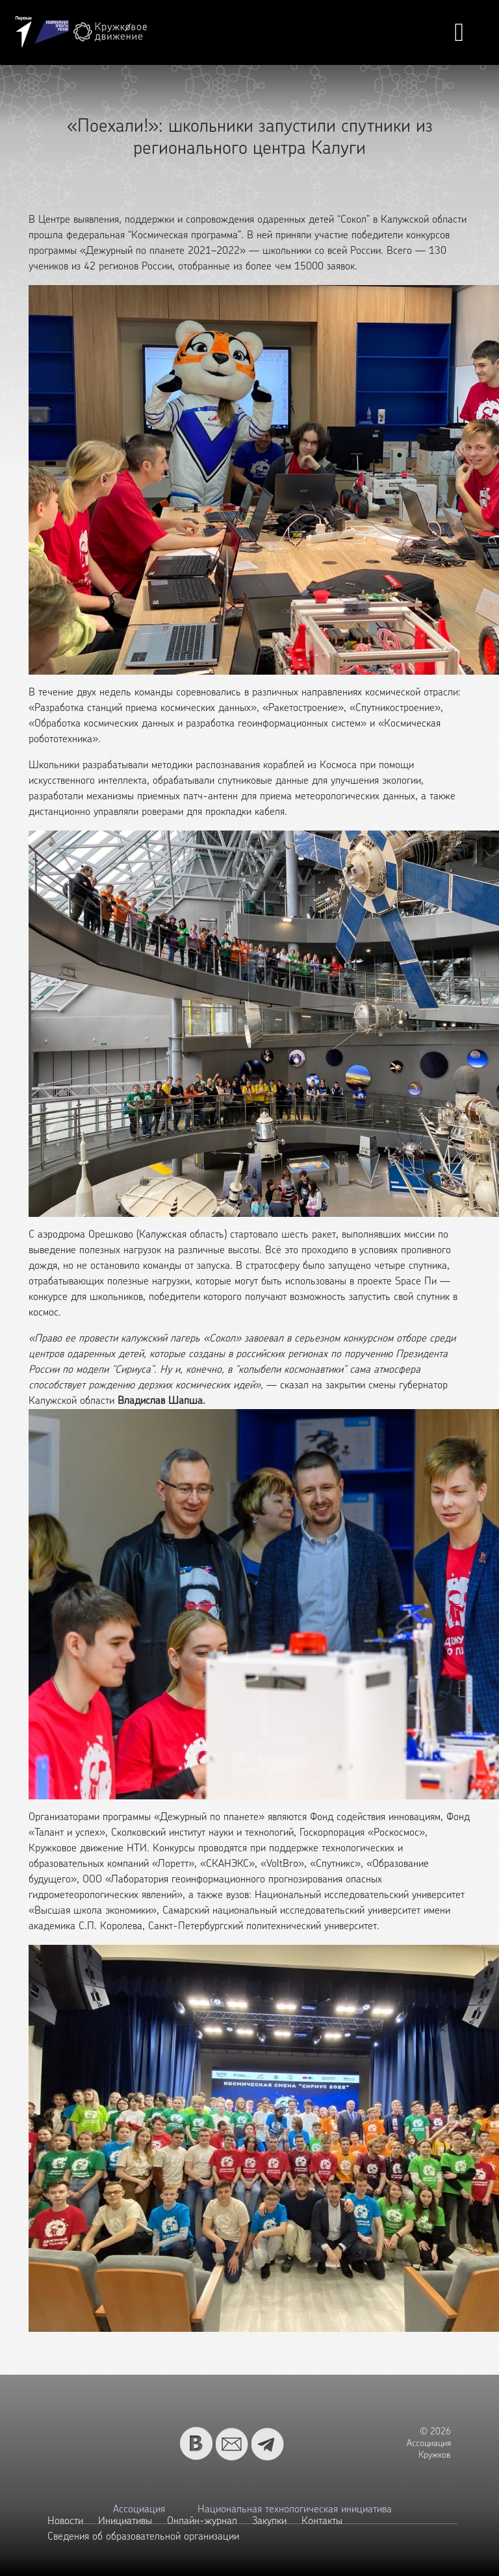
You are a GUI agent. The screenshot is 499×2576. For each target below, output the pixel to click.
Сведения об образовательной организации (143, 2537)
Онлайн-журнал (202, 2521)
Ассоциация (139, 2510)
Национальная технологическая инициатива (295, 2510)
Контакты (321, 2521)
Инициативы (125, 2521)
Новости (65, 2521)
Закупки (269, 2521)
